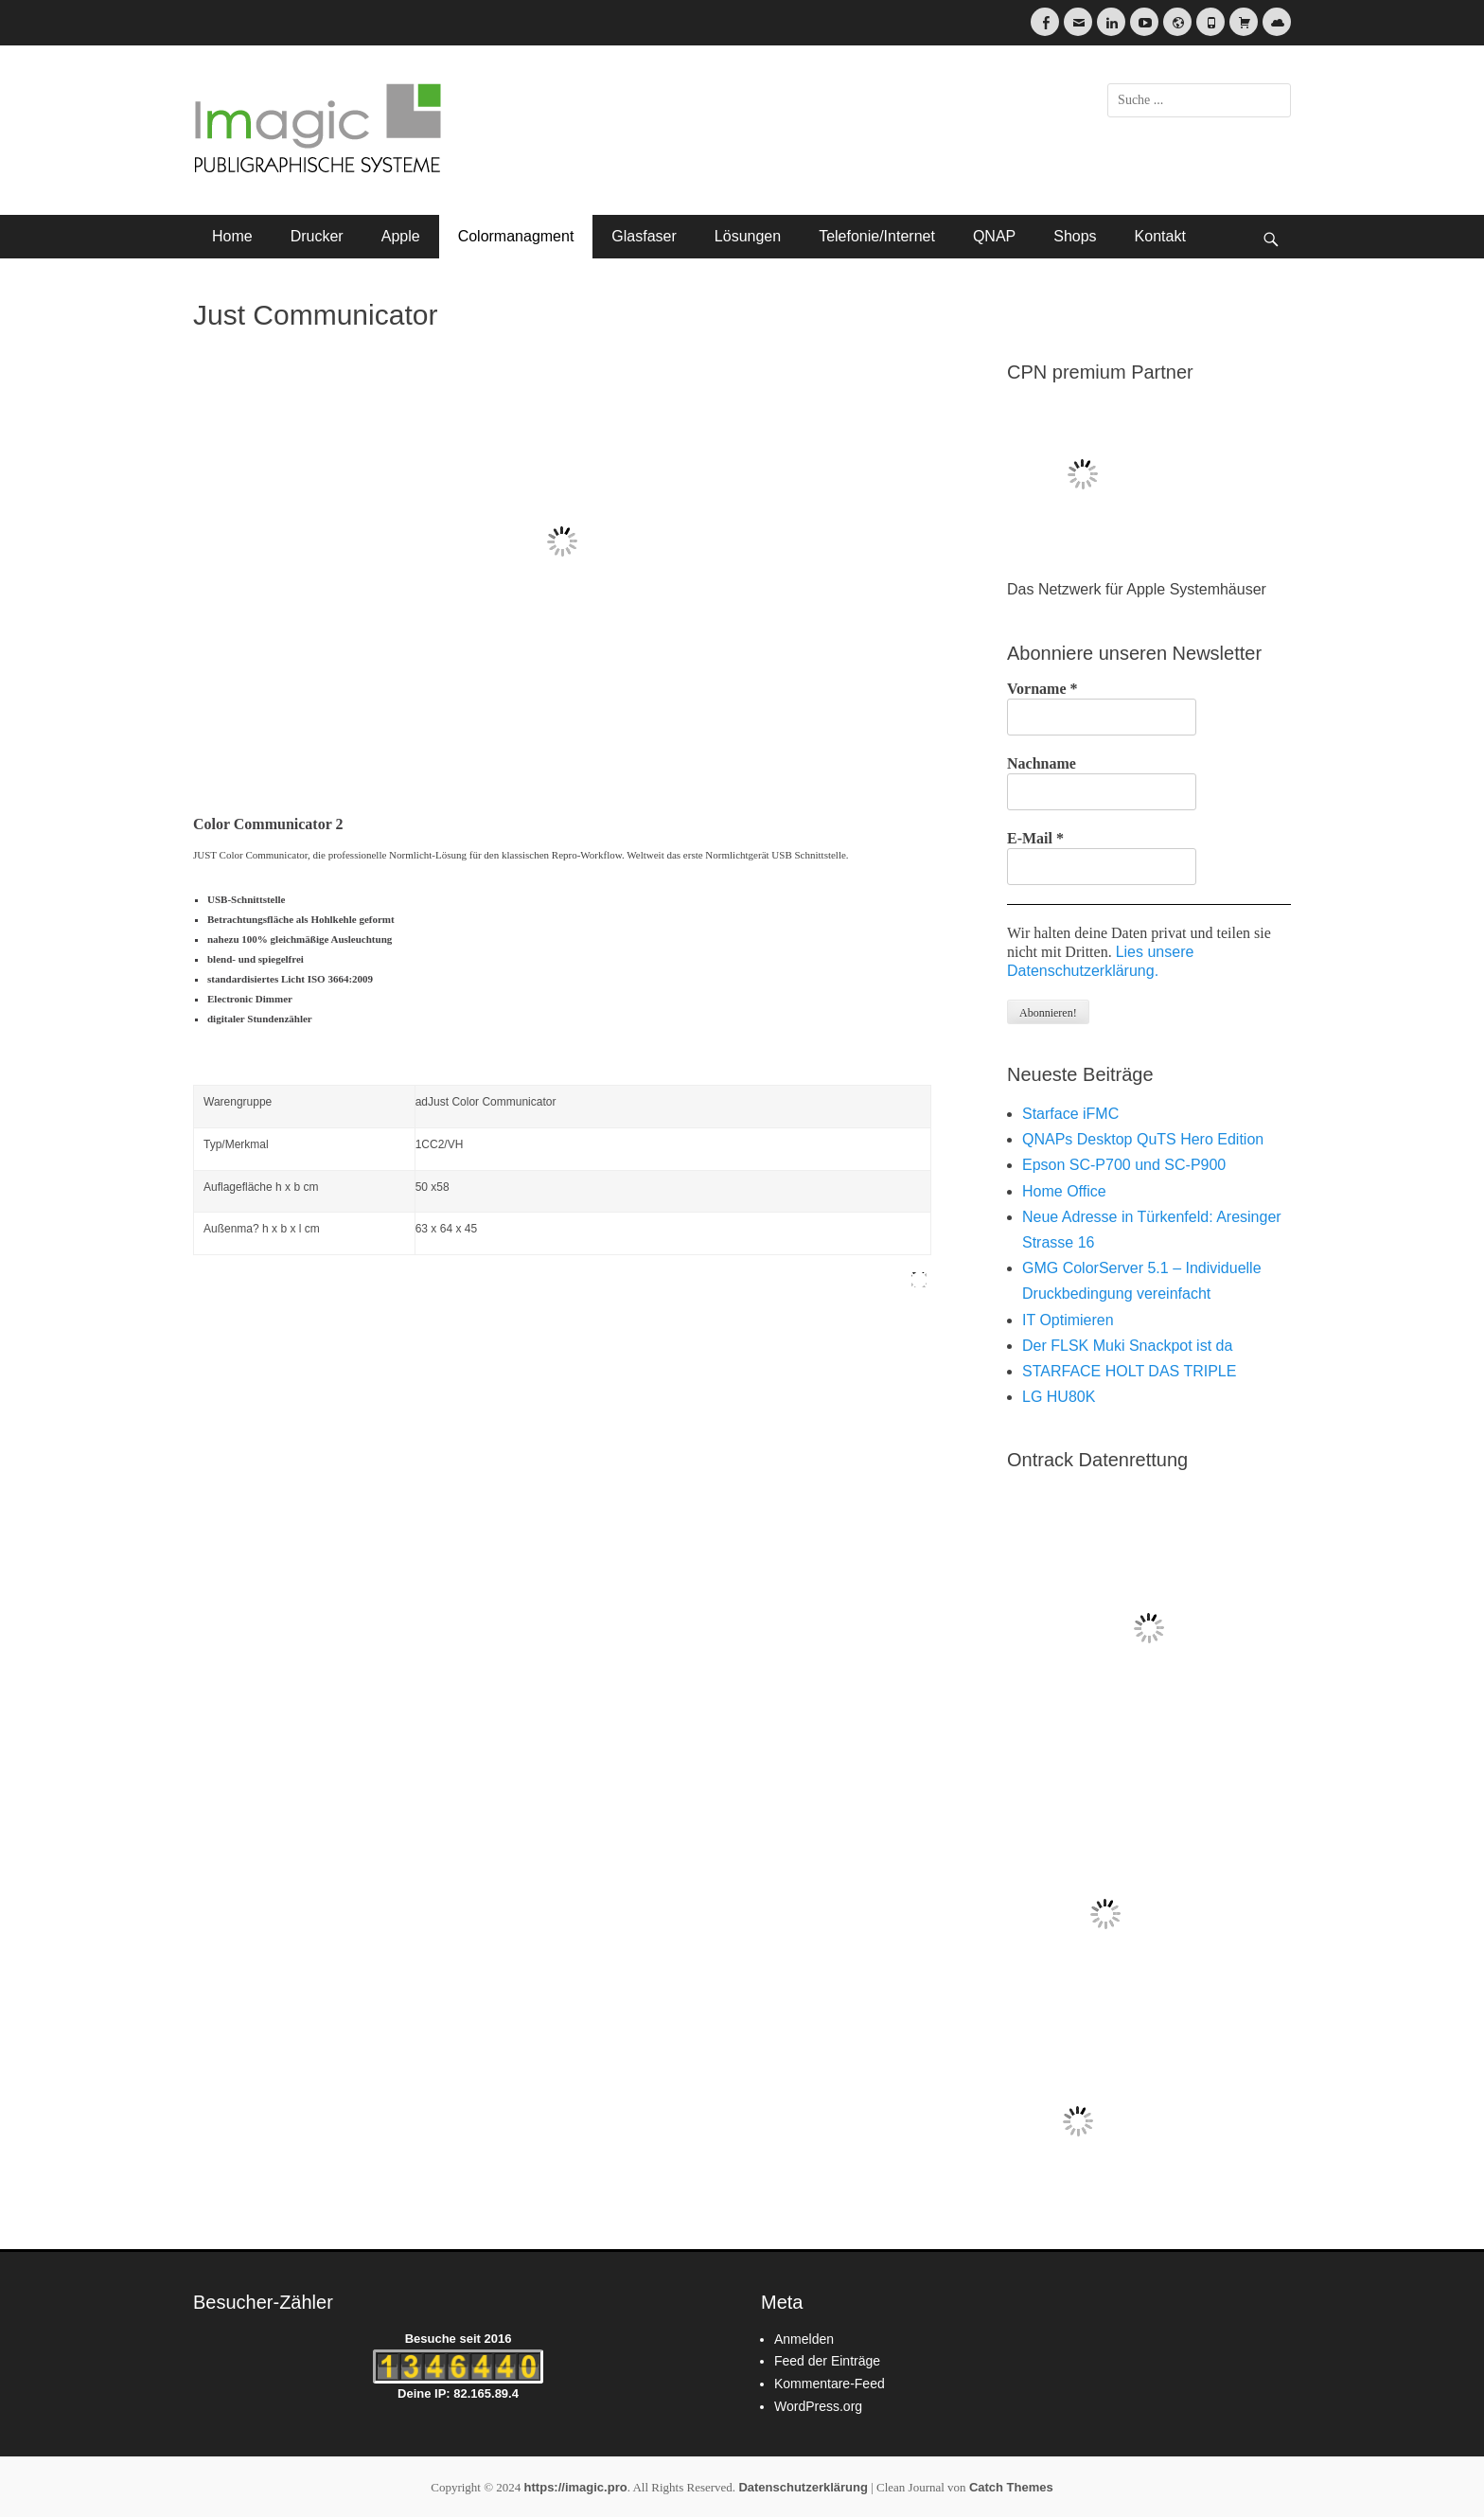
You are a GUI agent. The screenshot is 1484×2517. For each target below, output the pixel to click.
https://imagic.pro (575, 2487)
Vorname (1042, 689)
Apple (400, 236)
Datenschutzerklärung (803, 2487)
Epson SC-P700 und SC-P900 (1124, 1165)
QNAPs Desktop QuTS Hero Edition (1142, 1139)
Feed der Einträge (827, 2360)
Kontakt (1160, 236)
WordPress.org (818, 2406)
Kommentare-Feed (829, 2383)
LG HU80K (1058, 1397)
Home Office (1064, 1191)
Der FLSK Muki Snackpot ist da (1127, 1346)
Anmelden (804, 2339)
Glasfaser (643, 236)
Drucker (317, 236)
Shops (1074, 236)
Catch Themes (1011, 2487)
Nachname (1041, 763)
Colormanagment (516, 236)
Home (232, 236)
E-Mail (1035, 838)
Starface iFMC (1070, 1114)
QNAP (994, 236)
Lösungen (748, 236)
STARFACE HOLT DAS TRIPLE (1129, 1371)
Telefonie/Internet (877, 236)
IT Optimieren (1068, 1320)
